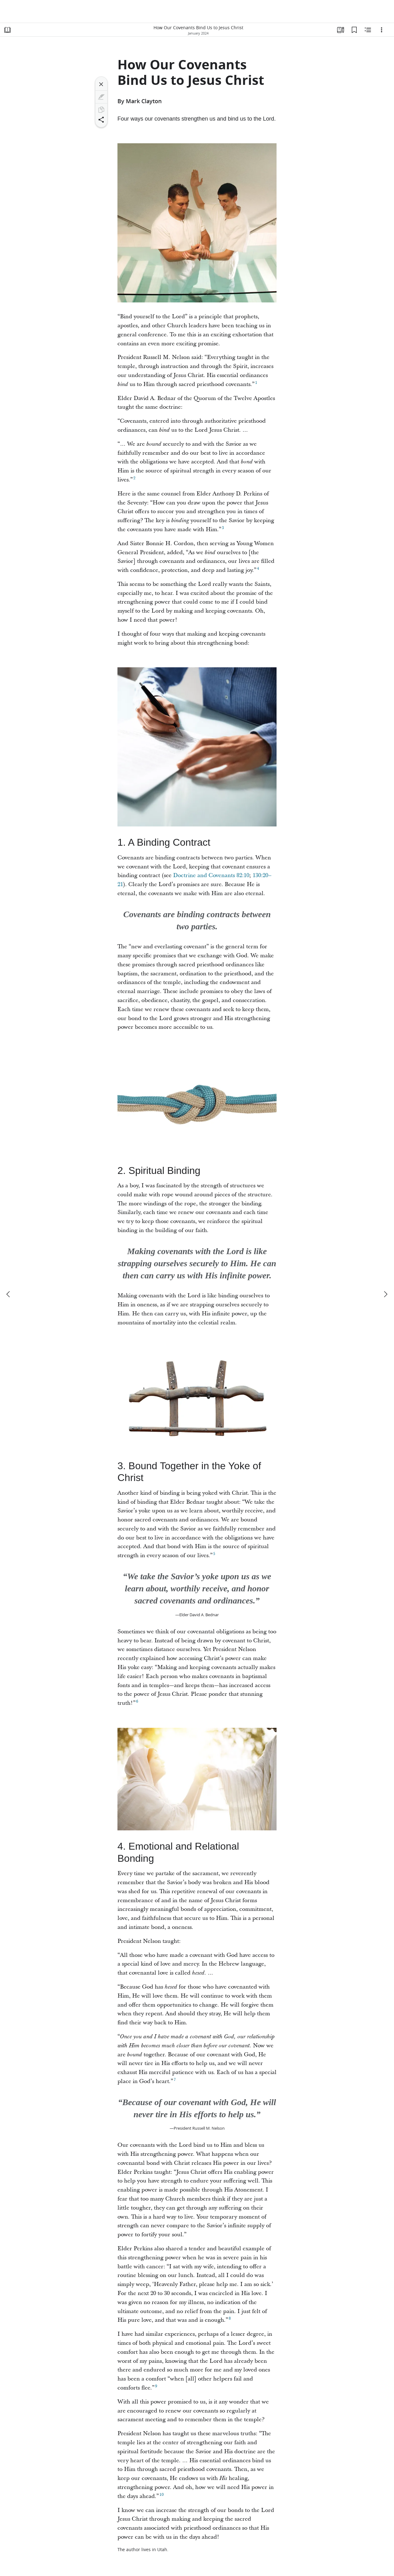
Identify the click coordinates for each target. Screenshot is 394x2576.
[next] (385, 1294)
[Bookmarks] (354, 30)
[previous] (8, 1294)
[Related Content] (368, 30)
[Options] (381, 30)
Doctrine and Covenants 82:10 (211, 875)
